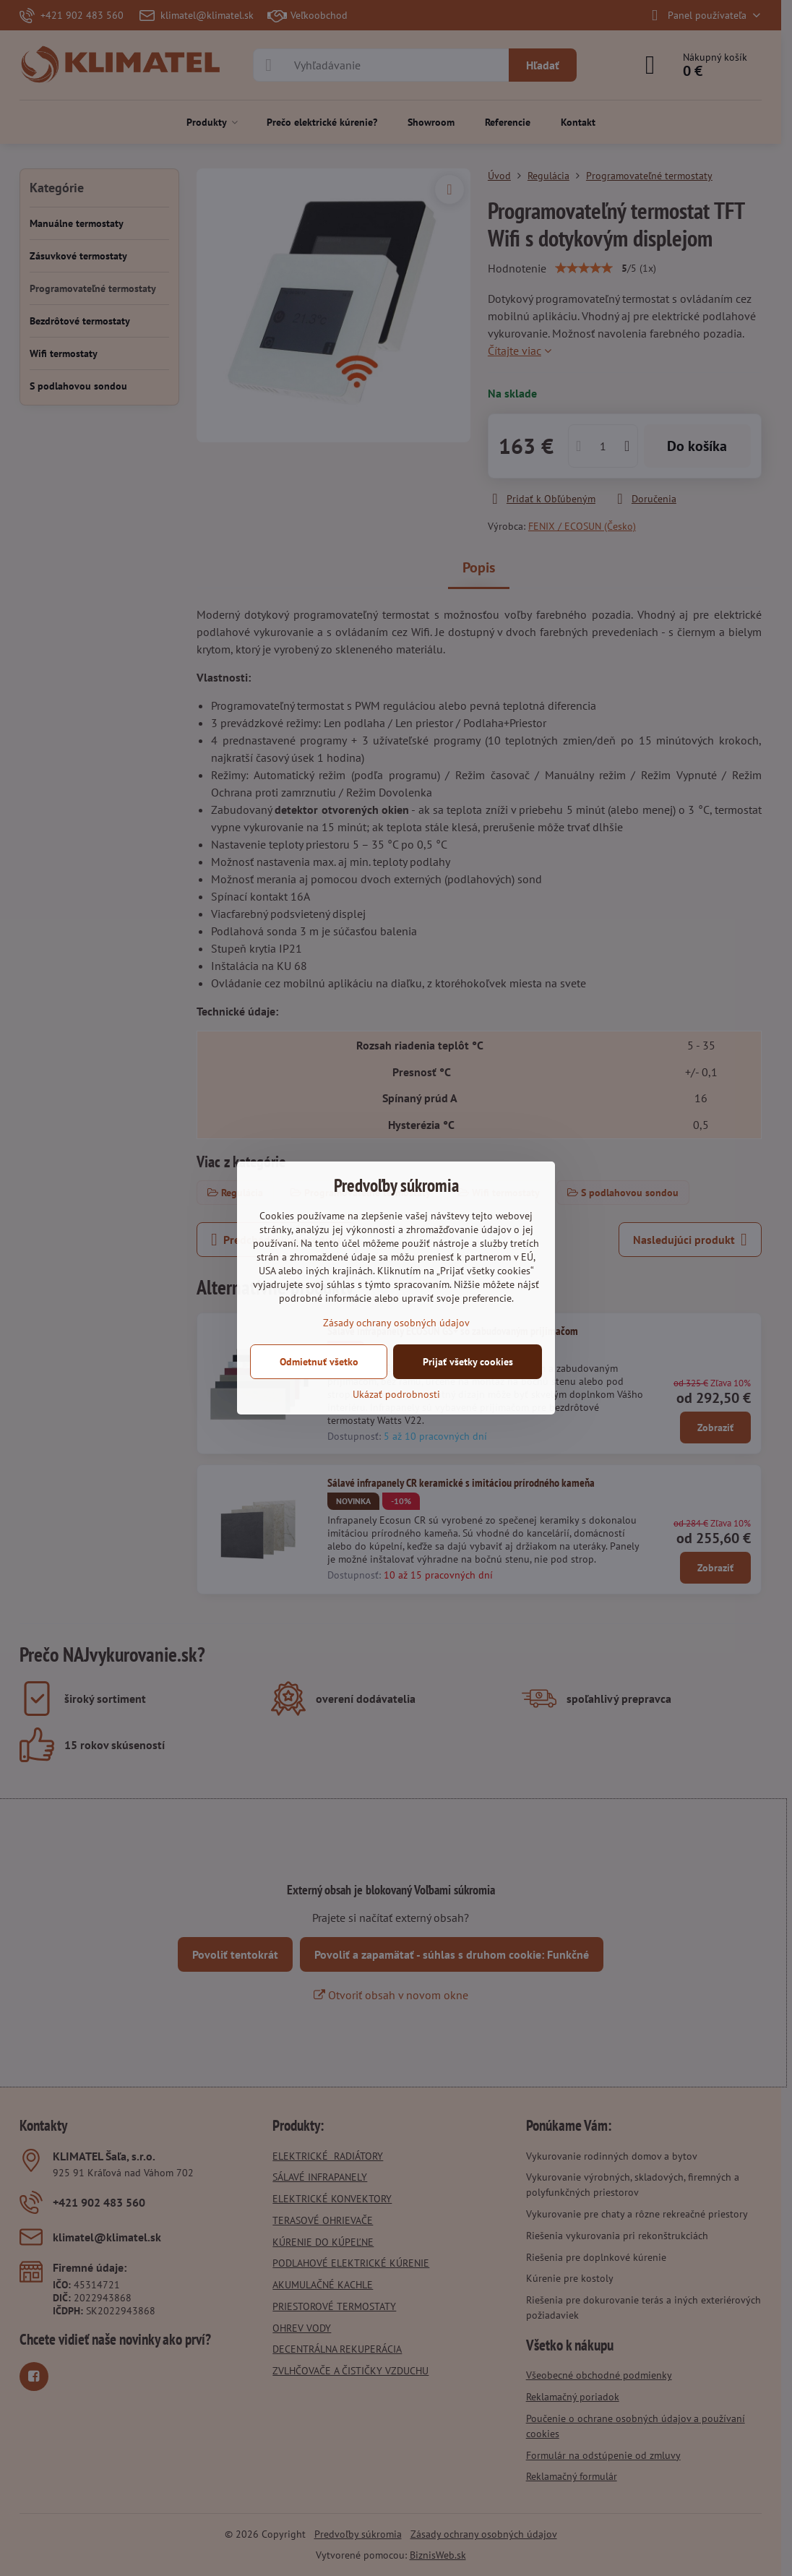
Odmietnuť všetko (319, 1361)
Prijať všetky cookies (468, 1361)
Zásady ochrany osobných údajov (396, 1322)
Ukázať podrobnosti (396, 1394)
